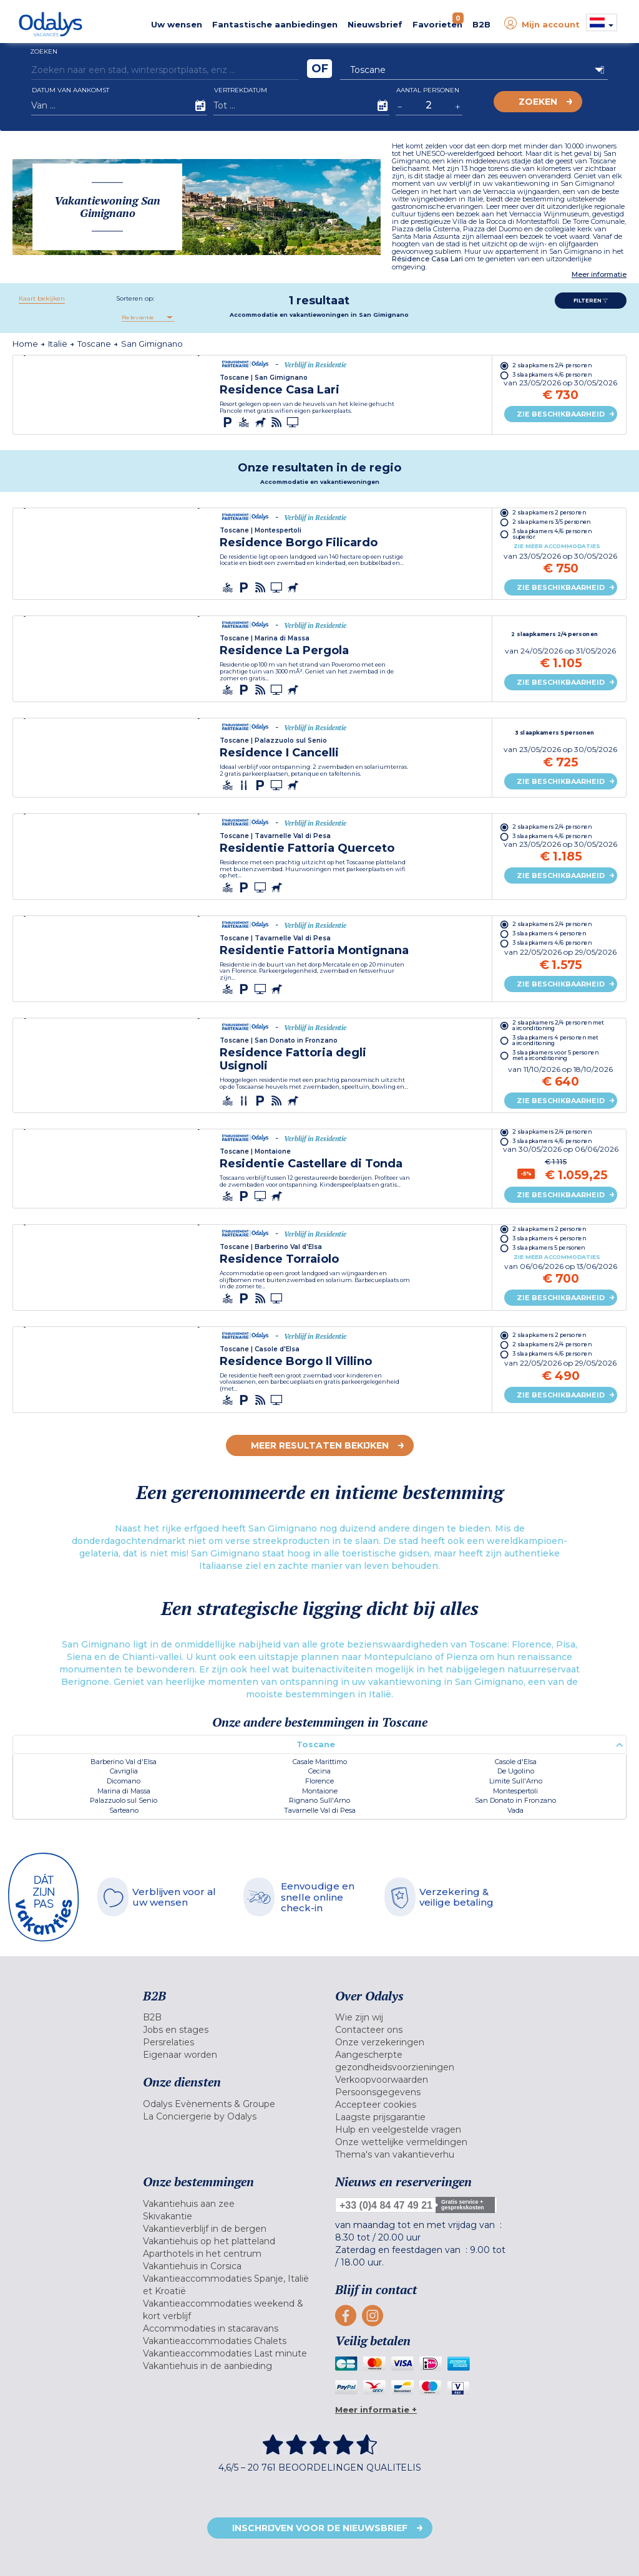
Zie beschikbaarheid (561, 414)
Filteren (590, 300)
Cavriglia (124, 1771)
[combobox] (147, 317)
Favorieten (438, 20)
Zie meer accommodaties (556, 546)
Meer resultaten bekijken (320, 1445)
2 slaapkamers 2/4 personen (551, 365)
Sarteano (124, 1810)
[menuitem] (229, 2017)
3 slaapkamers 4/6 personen (551, 374)
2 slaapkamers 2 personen (548, 512)
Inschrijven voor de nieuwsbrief (319, 2528)
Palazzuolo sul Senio (123, 1800)
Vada (515, 1810)
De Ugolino (515, 1771)
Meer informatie (599, 275)
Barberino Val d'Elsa (123, 1761)
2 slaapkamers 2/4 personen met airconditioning (557, 1026)
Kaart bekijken (42, 298)
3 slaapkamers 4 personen (548, 933)
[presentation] (27, 356)
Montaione (320, 1791)
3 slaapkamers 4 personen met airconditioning (555, 1041)
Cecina (319, 1771)
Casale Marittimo (320, 1761)
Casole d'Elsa (516, 1761)
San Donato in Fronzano (515, 1800)
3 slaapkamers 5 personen (554, 733)
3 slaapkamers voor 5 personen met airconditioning (555, 1055)
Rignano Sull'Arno (319, 1800)
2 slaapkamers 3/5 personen (551, 521)
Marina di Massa (123, 1791)
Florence (319, 1781)
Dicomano (123, 1781)
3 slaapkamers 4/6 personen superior (551, 534)
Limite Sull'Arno (515, 1781)
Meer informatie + (376, 2409)
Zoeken (538, 101)
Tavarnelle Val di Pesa (320, 1810)
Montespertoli (515, 1791)
